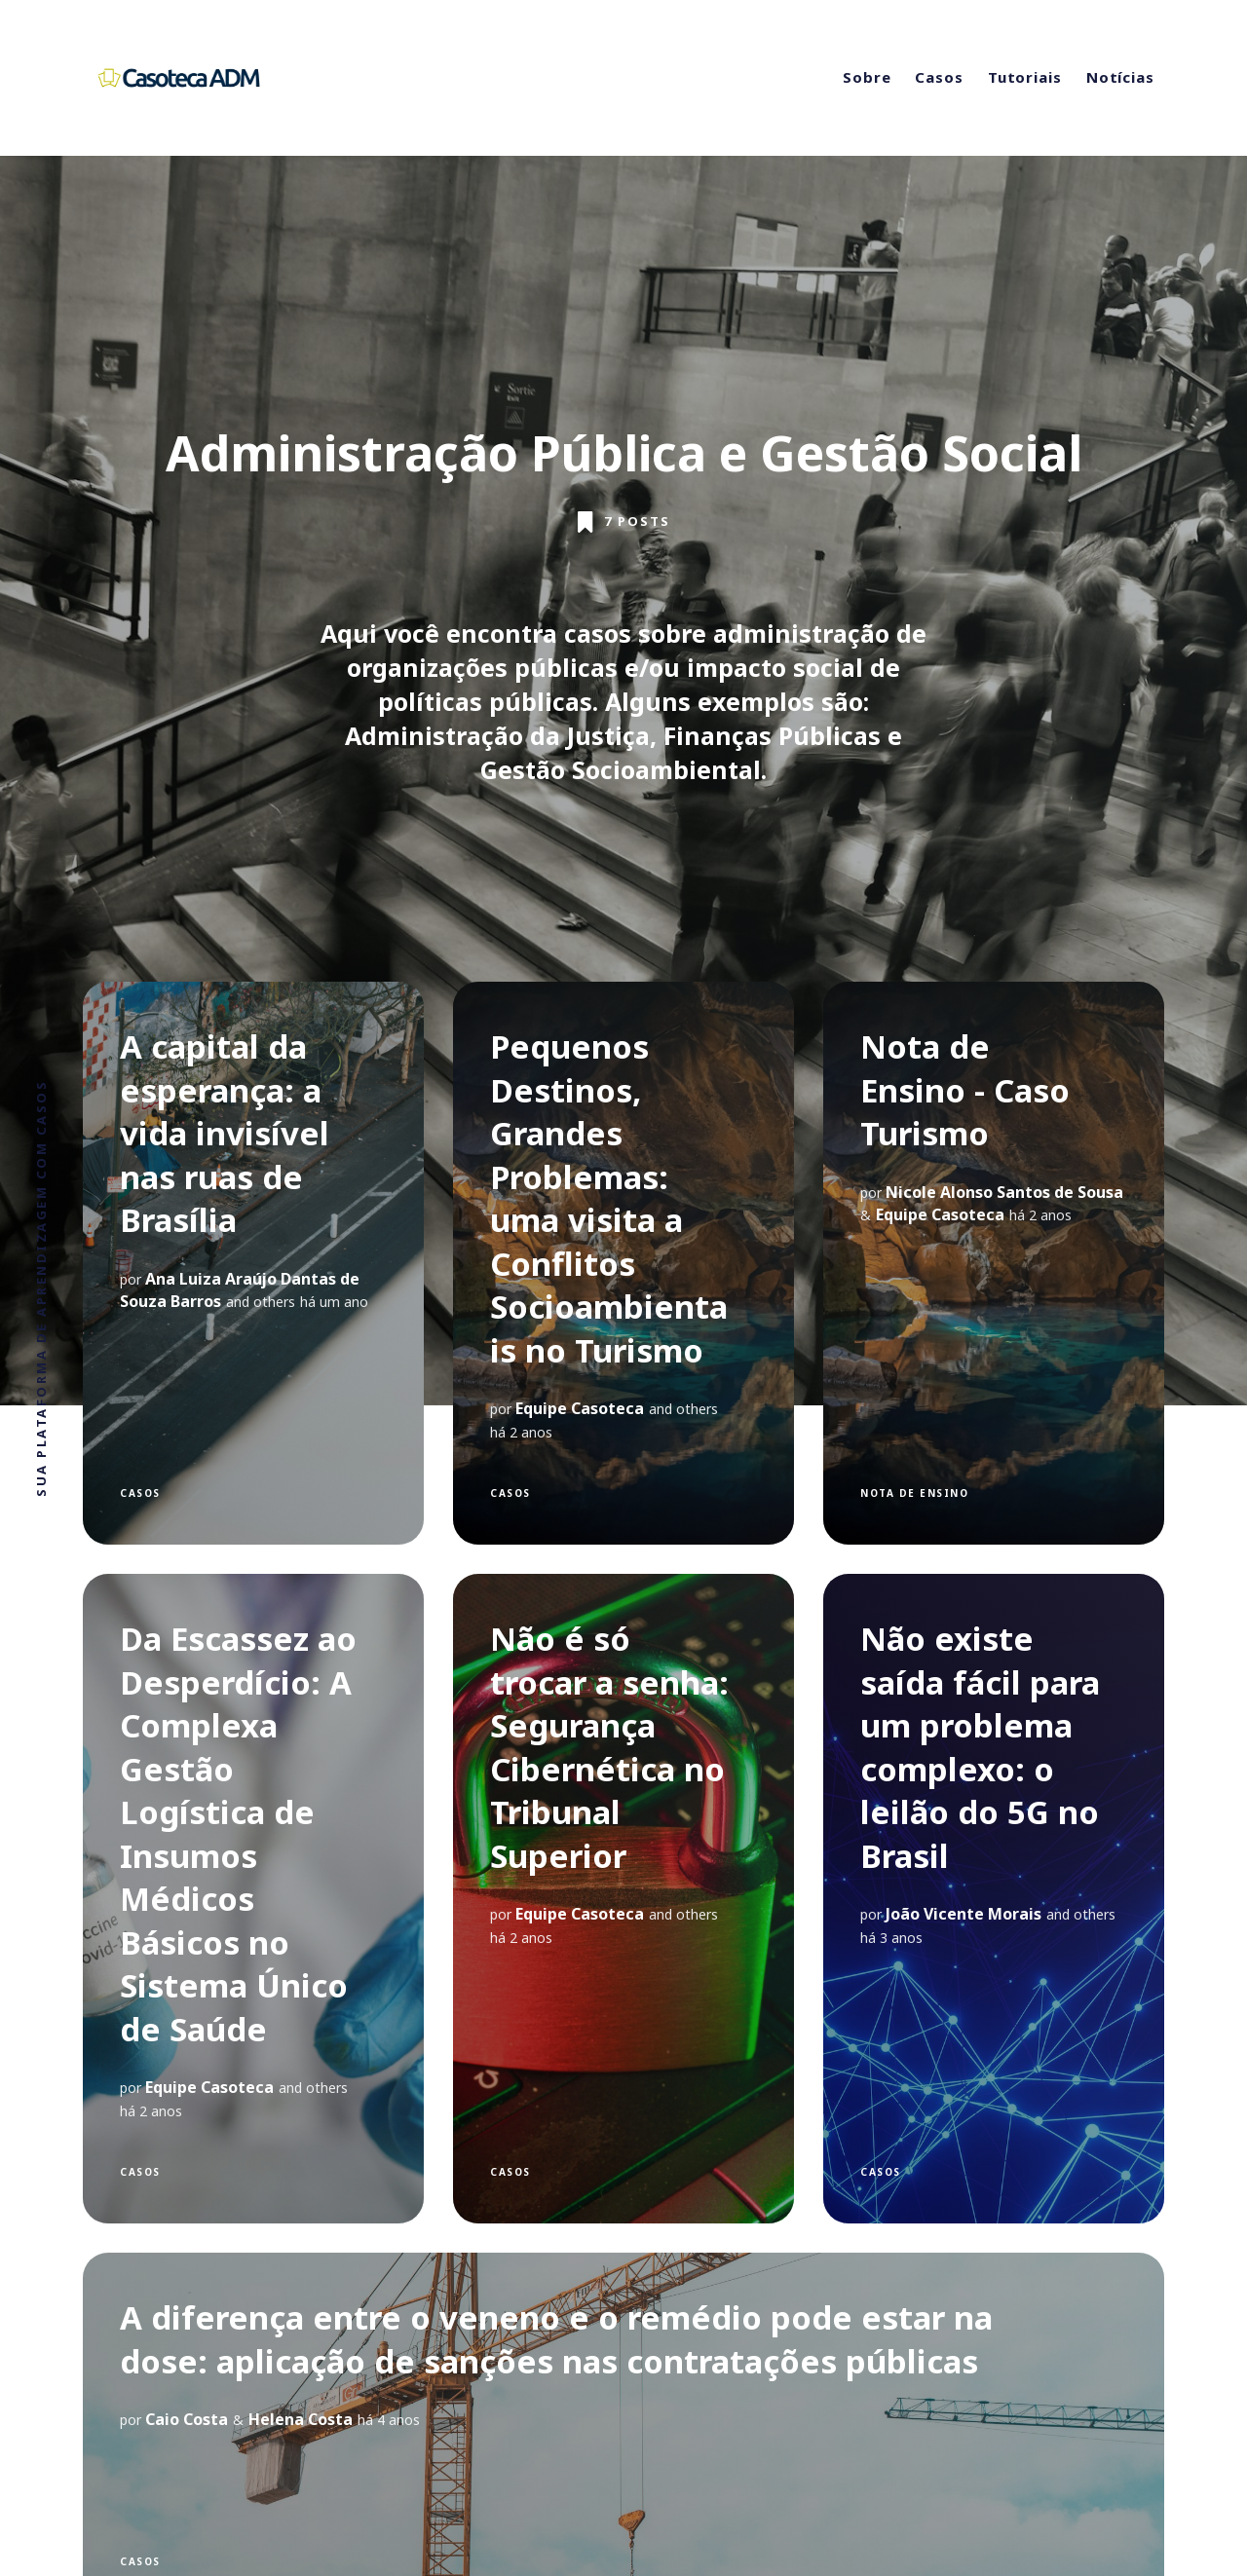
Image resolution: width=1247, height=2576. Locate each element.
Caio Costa (186, 2420)
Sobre (867, 77)
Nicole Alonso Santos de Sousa (1004, 1192)
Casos (939, 77)
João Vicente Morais (963, 1913)
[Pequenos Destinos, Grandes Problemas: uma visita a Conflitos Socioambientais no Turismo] (623, 1263)
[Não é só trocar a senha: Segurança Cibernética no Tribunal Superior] (623, 1898)
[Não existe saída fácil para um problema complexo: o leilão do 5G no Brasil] (993, 1898)
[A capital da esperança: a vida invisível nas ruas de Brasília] (253, 1263)
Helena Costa (300, 2420)
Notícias (1120, 77)
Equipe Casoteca (579, 1408)
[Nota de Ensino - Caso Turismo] (993, 1263)
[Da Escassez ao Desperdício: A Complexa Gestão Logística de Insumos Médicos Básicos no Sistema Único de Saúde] (253, 1898)
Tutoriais (1025, 77)
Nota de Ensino (914, 1493)
